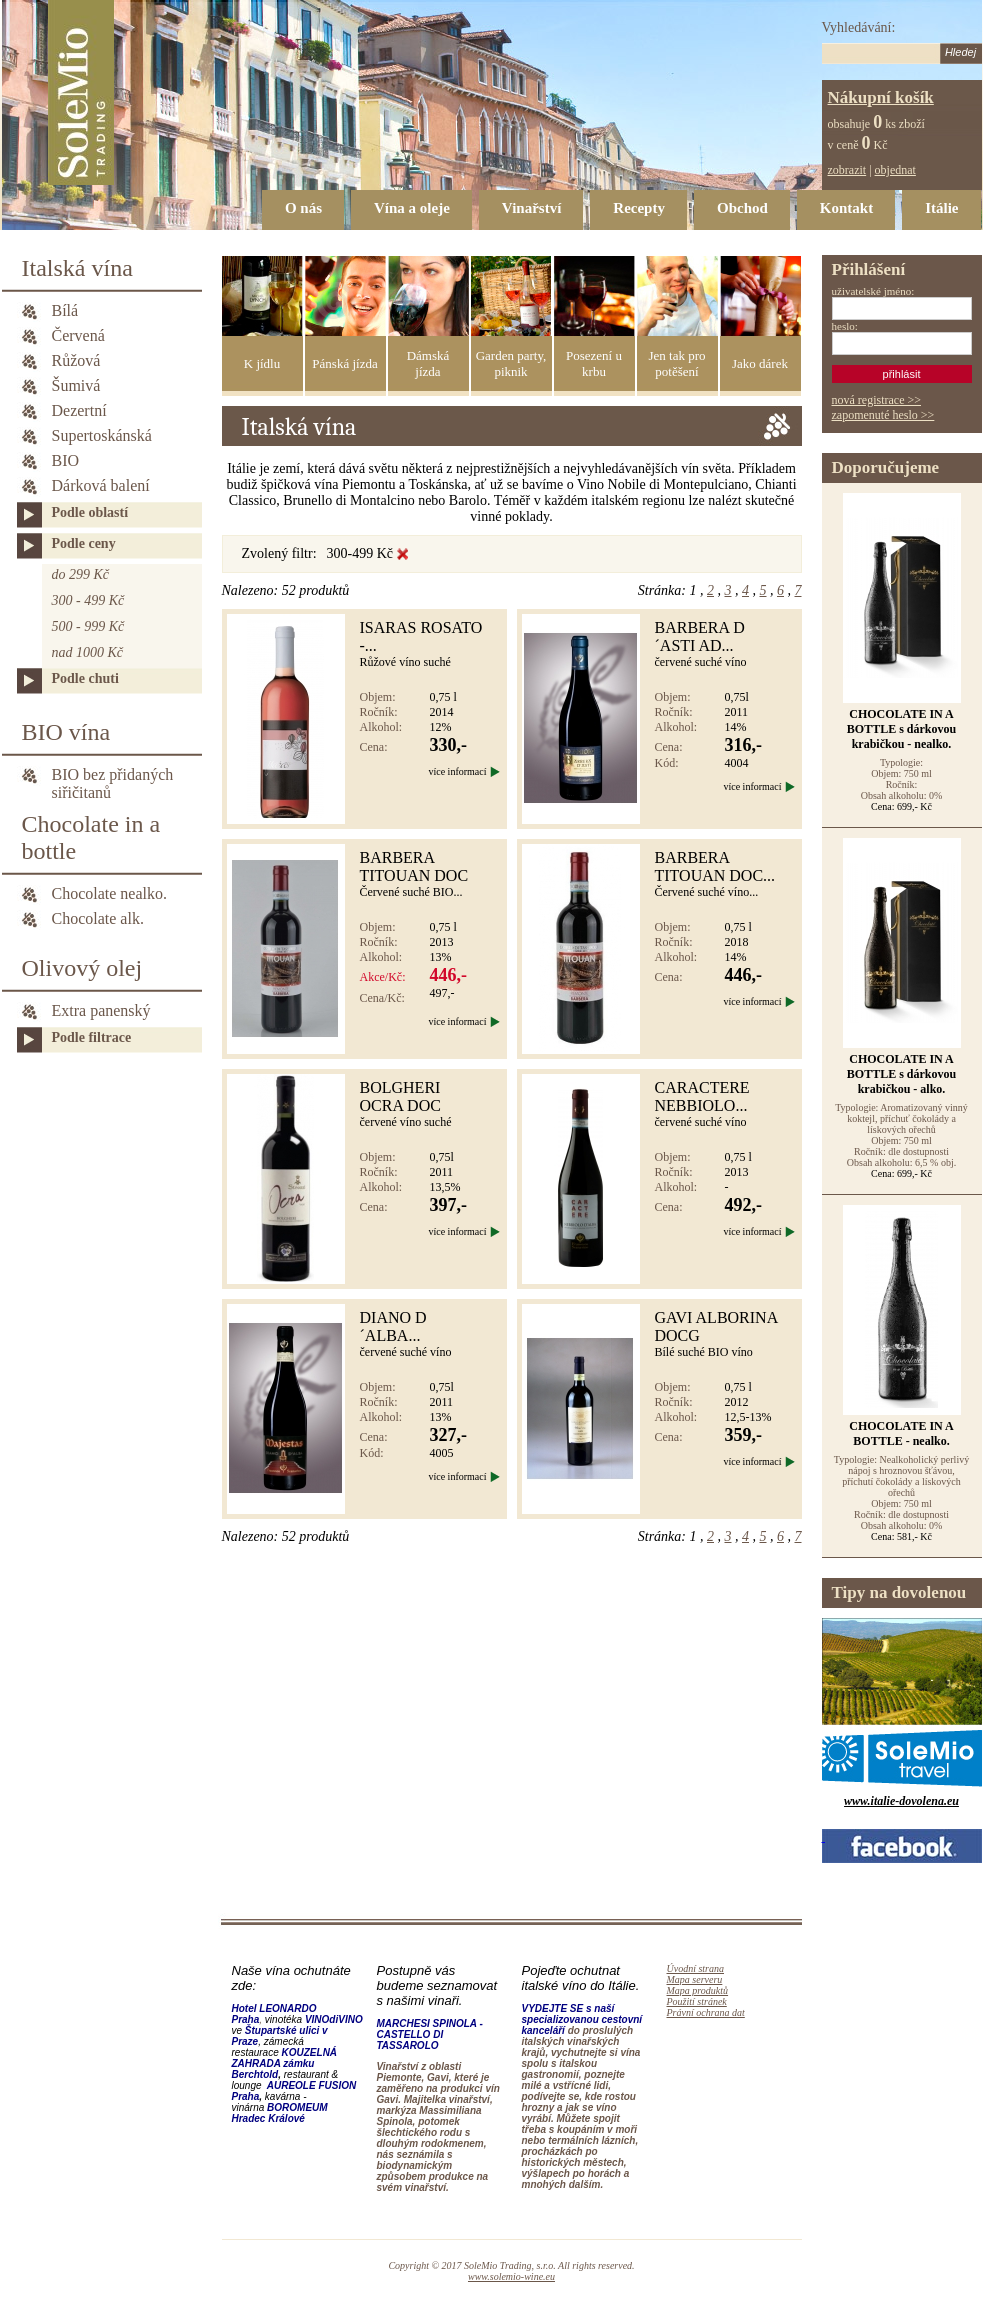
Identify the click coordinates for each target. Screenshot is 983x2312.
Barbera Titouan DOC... (715, 866)
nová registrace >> (877, 400)
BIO (66, 460)
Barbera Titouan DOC (414, 866)
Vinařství (531, 208)
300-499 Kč (360, 553)
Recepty (639, 208)
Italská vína (77, 268)
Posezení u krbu (594, 363)
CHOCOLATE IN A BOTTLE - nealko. (901, 1433)
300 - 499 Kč (88, 600)
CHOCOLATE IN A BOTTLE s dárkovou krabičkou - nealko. (901, 729)
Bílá (65, 310)
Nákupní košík (881, 97)
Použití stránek (697, 2001)
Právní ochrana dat (706, 2012)
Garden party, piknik (511, 363)
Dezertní (79, 410)
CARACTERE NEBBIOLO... (702, 1096)
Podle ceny (84, 543)
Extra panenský (101, 1010)
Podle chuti (85, 678)
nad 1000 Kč (88, 652)
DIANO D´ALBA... (393, 1326)
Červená (78, 335)
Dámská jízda (428, 363)
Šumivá (76, 385)
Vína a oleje (412, 208)
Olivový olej (82, 968)
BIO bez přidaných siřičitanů (113, 776)
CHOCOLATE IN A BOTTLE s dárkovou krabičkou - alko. (901, 1074)
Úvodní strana (696, 1968)
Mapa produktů (698, 1990)
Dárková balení (101, 485)
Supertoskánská (102, 435)
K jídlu (262, 363)
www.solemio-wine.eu (511, 2276)
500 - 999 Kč (88, 626)
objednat (895, 170)
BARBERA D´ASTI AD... (700, 636)
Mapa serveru (695, 1979)
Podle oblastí (90, 512)
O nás (303, 208)
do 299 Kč (81, 574)
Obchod (742, 208)
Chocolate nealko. (110, 893)
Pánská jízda (344, 363)
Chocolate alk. (98, 918)
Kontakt (846, 208)
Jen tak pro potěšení (676, 363)
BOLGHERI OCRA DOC (400, 1096)
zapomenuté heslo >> (883, 415)
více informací (457, 771)
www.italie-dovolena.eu (901, 1801)
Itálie (941, 208)
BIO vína (66, 732)
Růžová (76, 360)
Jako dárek (760, 363)
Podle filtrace (92, 1037)
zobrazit (847, 170)
